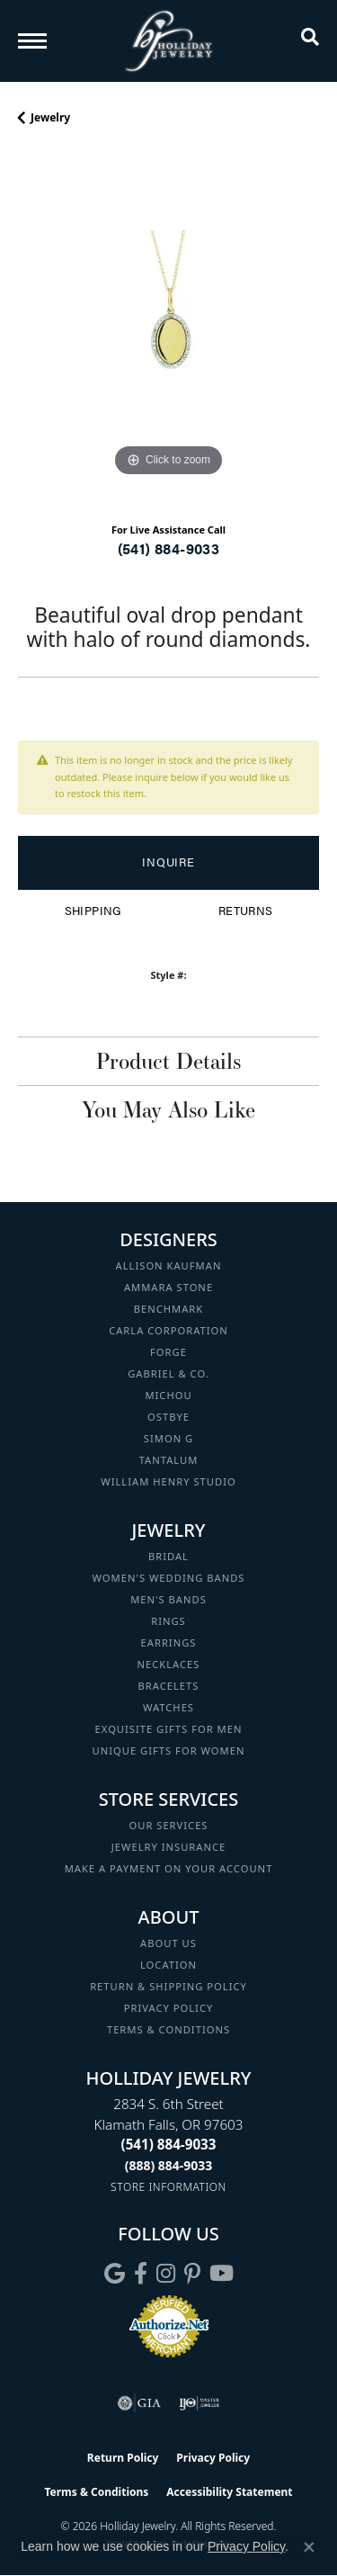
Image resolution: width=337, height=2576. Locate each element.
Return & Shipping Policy (168, 1986)
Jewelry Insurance (168, 1846)
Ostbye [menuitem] (168, 1416)
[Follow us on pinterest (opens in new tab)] (192, 2273)
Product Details (168, 1061)
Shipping (93, 910)
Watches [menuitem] (168, 1707)
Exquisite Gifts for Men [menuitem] (169, 1729)
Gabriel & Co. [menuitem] (168, 1373)
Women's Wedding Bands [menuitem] (168, 1577)
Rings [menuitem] (168, 1621)
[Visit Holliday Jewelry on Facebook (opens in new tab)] (140, 2273)
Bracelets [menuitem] (169, 1685)
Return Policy (123, 2457)
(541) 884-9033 (169, 548)
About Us (168, 1943)
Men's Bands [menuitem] (168, 1599)
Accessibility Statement (229, 2492)
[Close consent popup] (309, 2547)
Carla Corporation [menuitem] (168, 1330)
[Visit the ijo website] (199, 2403)
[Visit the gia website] (139, 2403)
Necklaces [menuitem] (168, 1664)
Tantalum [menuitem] (169, 1460)
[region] (168, 330)
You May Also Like (168, 1109)
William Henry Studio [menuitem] (168, 1481)
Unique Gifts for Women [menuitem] (169, 1750)
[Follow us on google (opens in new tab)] (114, 2273)
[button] (310, 40)
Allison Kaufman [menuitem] (169, 1265)
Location (168, 1964)
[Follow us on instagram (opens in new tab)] (165, 2273)
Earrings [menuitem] (169, 1642)
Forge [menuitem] (168, 1352)
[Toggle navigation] (32, 41)
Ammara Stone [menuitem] (168, 1287)
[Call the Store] (169, 2144)
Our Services (168, 1825)
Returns (245, 910)
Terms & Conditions (168, 2029)
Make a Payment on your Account (169, 1868)
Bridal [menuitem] (168, 1556)
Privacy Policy (169, 2008)
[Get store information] (168, 2187)
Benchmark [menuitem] (169, 1308)
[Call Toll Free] (169, 2165)
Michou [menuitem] (168, 1395)
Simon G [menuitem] (168, 1438)
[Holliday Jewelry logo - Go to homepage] (169, 41)
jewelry (50, 117)
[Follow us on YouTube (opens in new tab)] (221, 2273)
